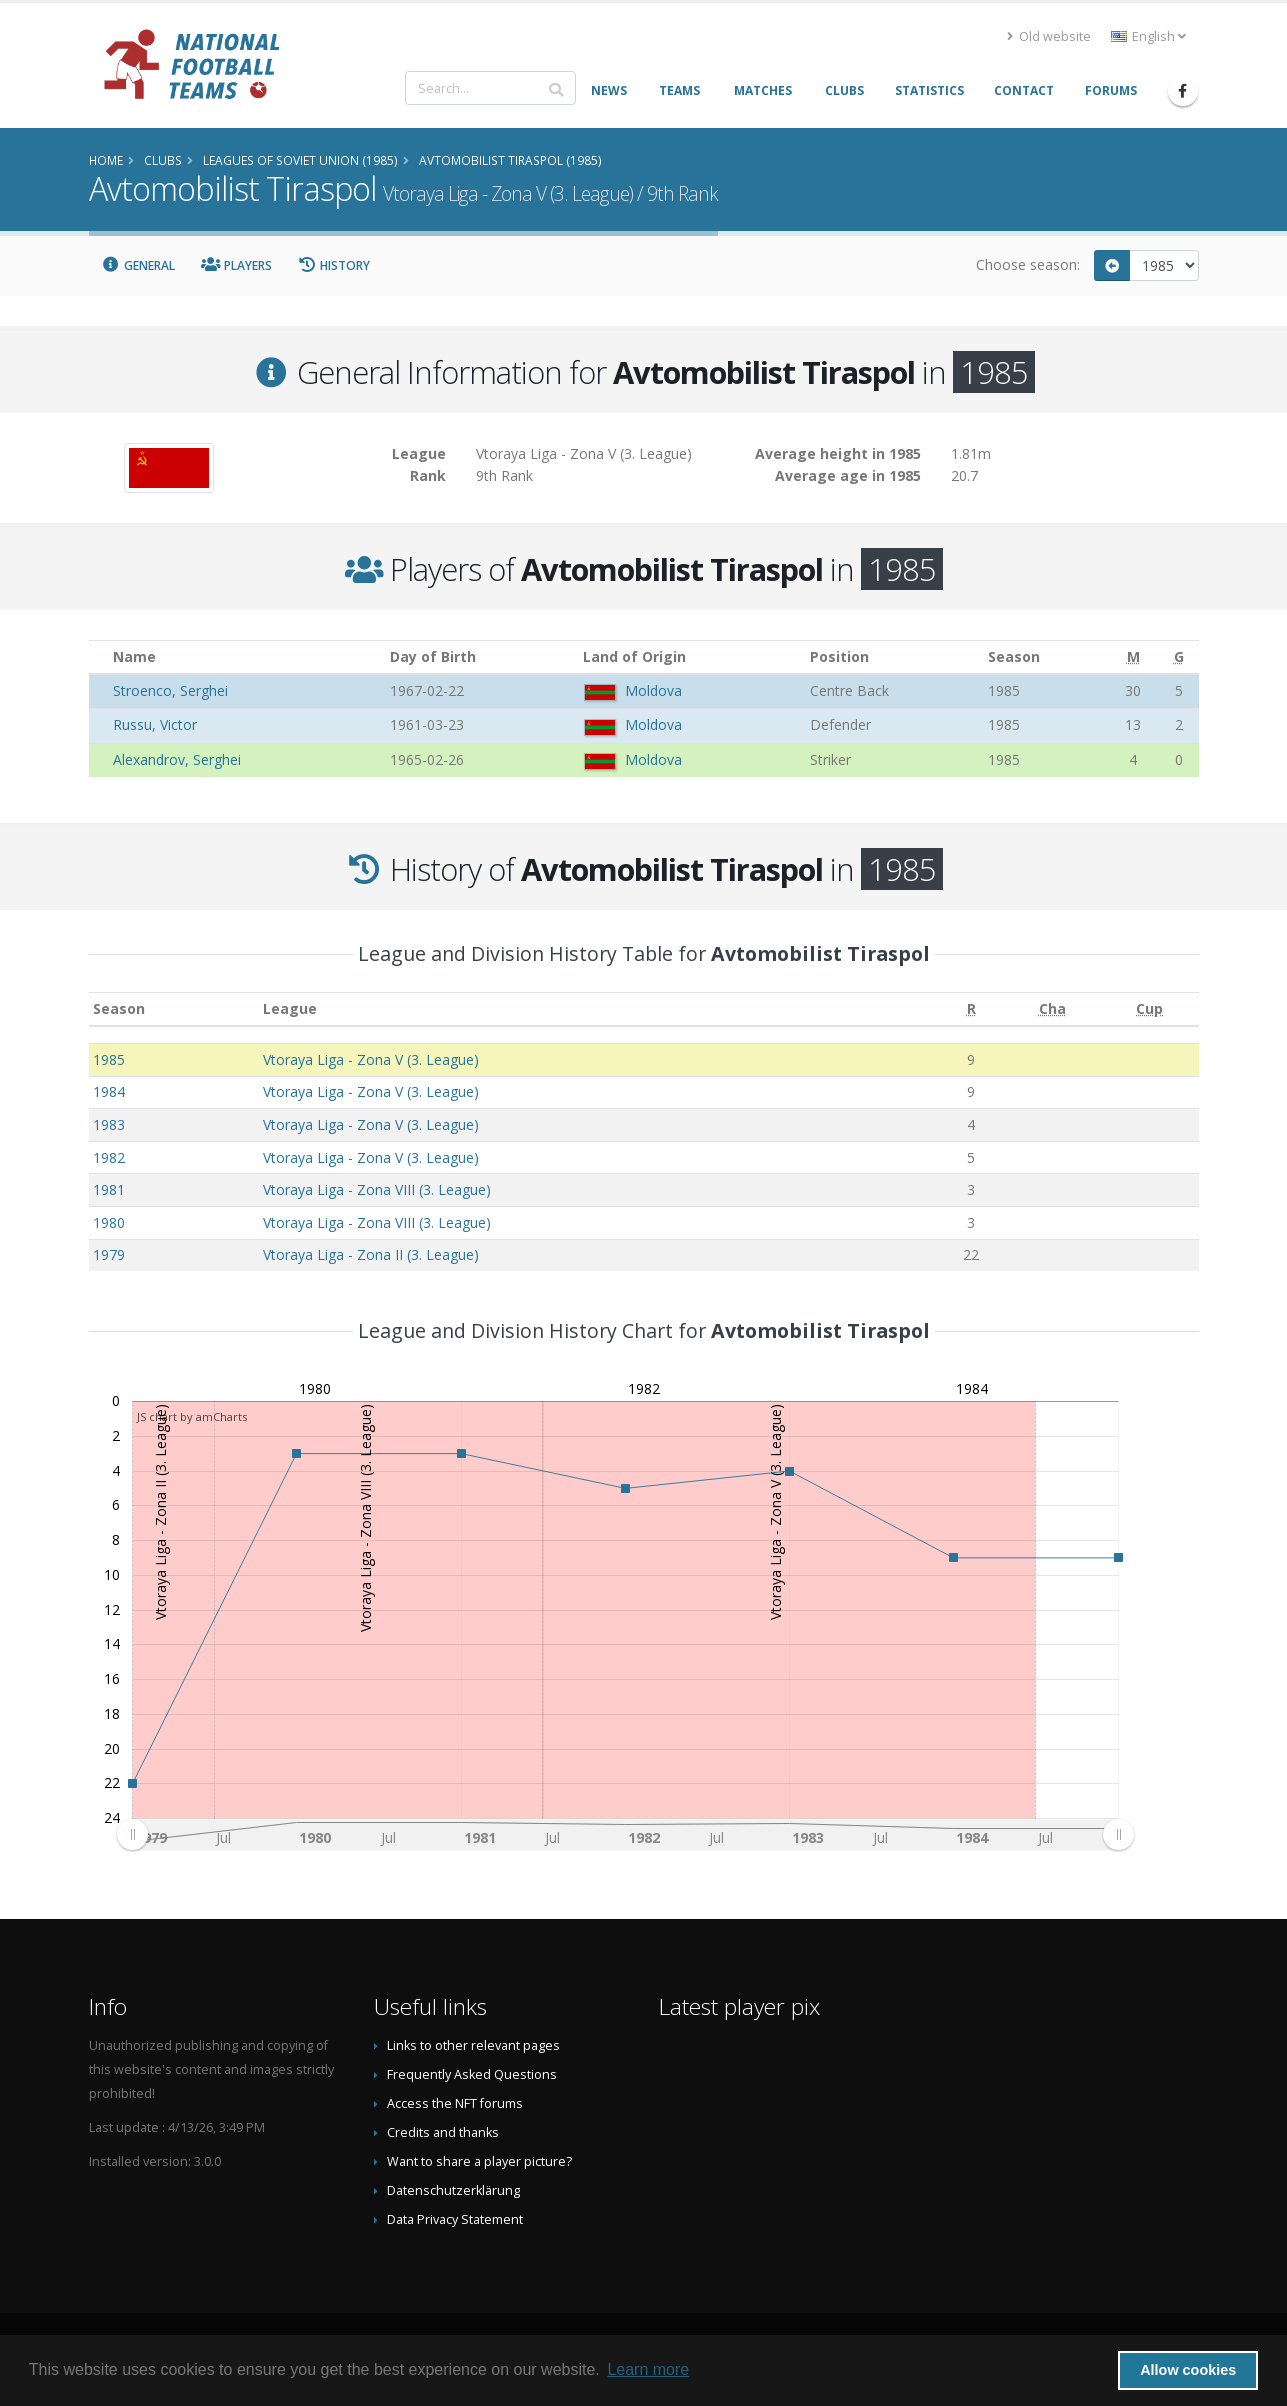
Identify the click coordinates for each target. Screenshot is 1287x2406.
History (334, 265)
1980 (109, 1222)
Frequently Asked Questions (472, 2074)
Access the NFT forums (455, 2103)
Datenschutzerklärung (453, 2190)
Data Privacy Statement (455, 2219)
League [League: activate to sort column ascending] (290, 1008)
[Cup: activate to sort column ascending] (1149, 1009)
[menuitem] (624, 1835)
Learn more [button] (648, 2369)
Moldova (653, 690)
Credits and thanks (443, 2132)
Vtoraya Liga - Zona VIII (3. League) (377, 1189)
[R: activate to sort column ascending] (971, 1009)
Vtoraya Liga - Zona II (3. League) (371, 1254)
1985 (109, 1059)
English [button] (1148, 36)
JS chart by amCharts (192, 1416)
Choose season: (1028, 264)
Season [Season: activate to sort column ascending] (119, 1008)
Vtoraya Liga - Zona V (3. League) (371, 1059)
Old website (1049, 36)
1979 (109, 1254)
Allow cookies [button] (1188, 2370)
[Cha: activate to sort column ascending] (1052, 1009)
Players (236, 265)
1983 (109, 1124)
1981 (109, 1189)
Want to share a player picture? (479, 2161)
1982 (109, 1157)
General (139, 265)
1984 (109, 1091)
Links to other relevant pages (473, 2045)
